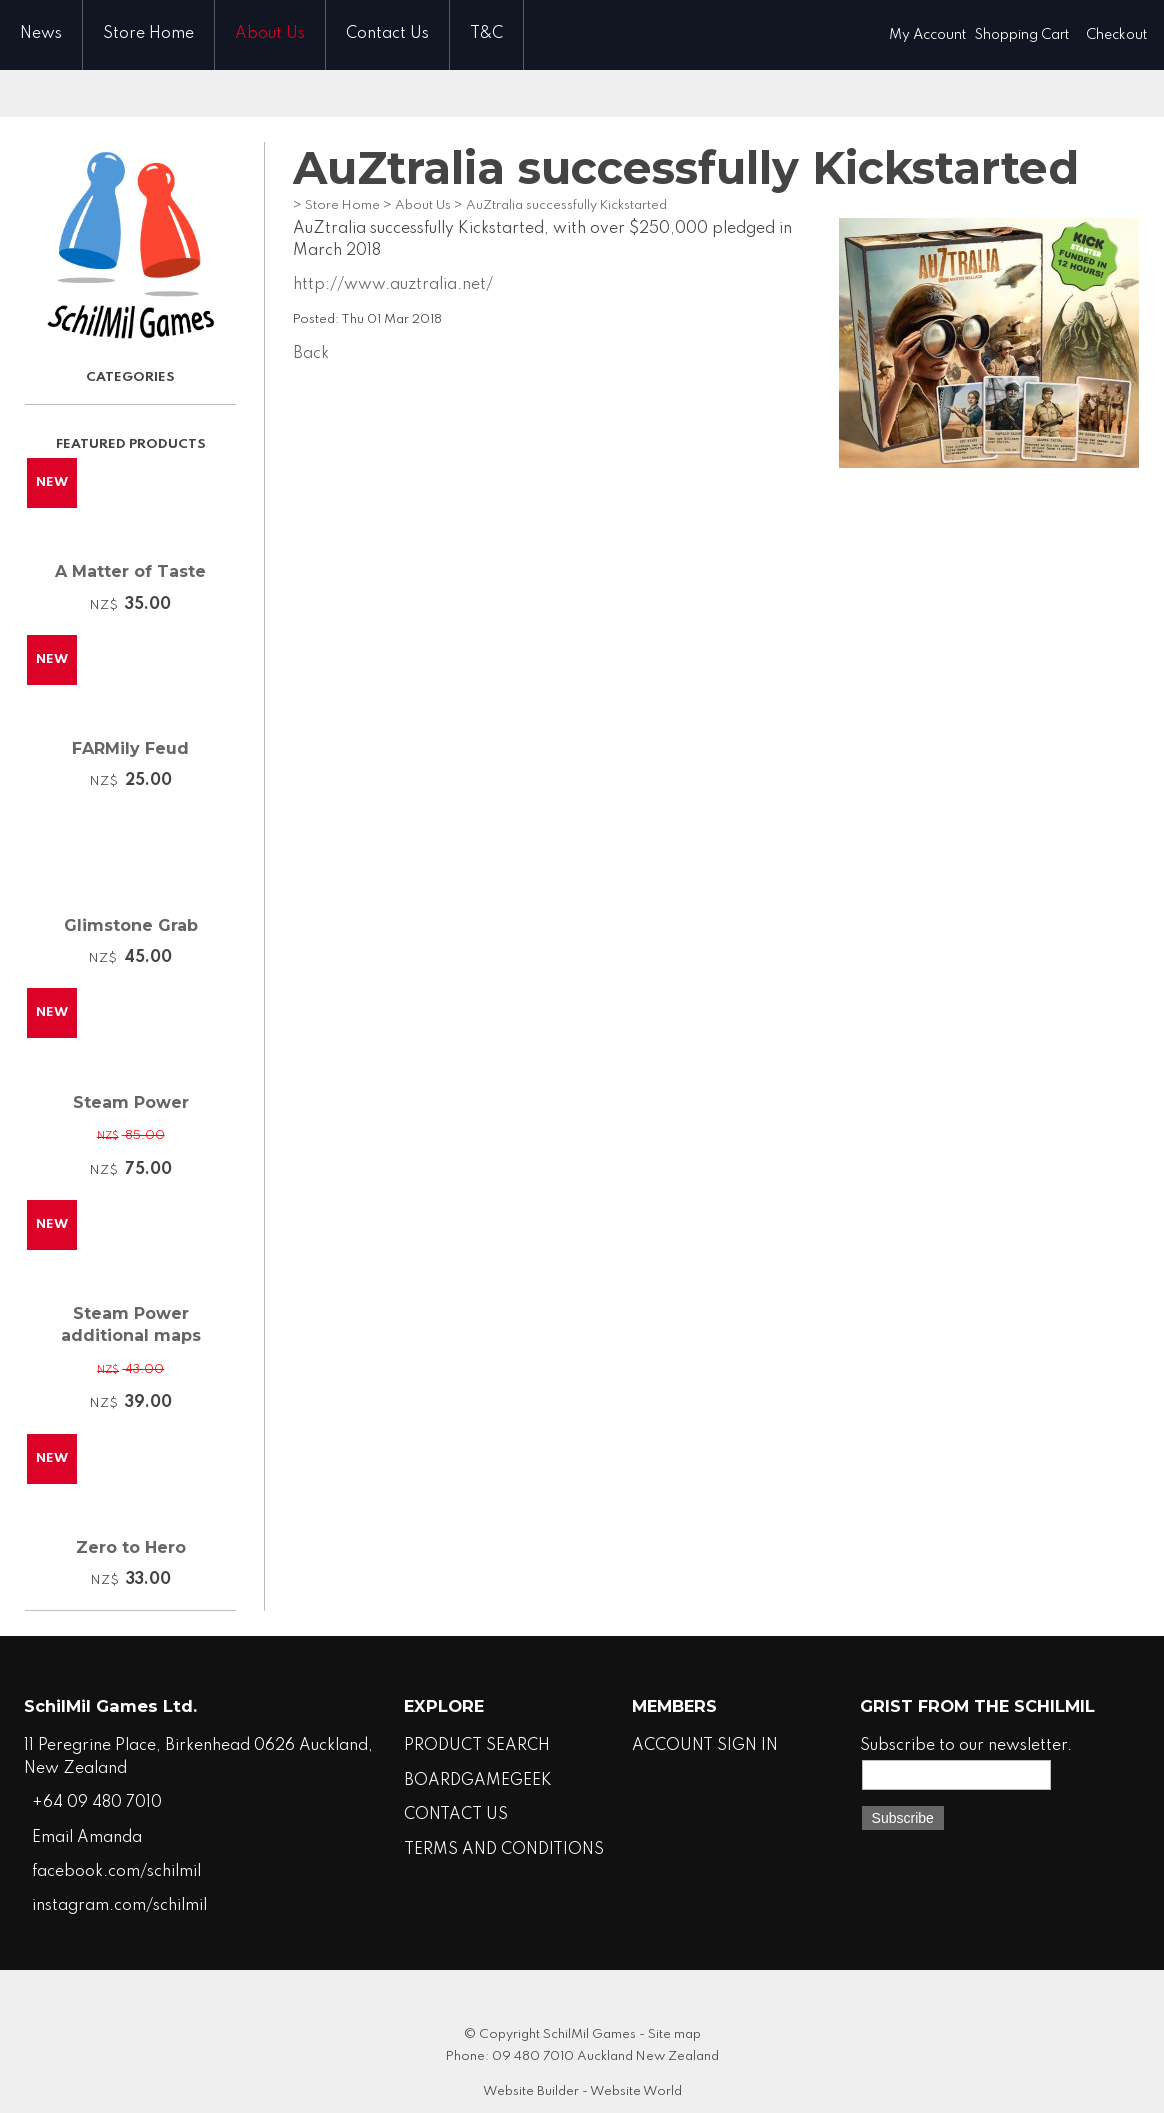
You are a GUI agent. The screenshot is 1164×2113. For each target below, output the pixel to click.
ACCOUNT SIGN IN (705, 1746)
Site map (674, 2034)
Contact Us (387, 34)
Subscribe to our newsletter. (966, 1746)
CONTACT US (456, 1815)
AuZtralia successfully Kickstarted (566, 205)
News (41, 34)
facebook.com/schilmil (116, 1872)
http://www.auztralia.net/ (393, 285)
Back (311, 354)
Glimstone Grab (131, 925)
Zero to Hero (131, 1547)
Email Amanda (87, 1838)
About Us (270, 34)
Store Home (148, 34)
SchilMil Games (589, 2034)
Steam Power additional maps (131, 1324)
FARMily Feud (130, 748)
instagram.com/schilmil (119, 1906)
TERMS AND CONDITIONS (504, 1850)
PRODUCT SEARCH (477, 1746)
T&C (486, 34)
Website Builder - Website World (582, 2091)
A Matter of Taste (130, 571)
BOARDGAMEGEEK (478, 1781)
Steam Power (131, 1102)
